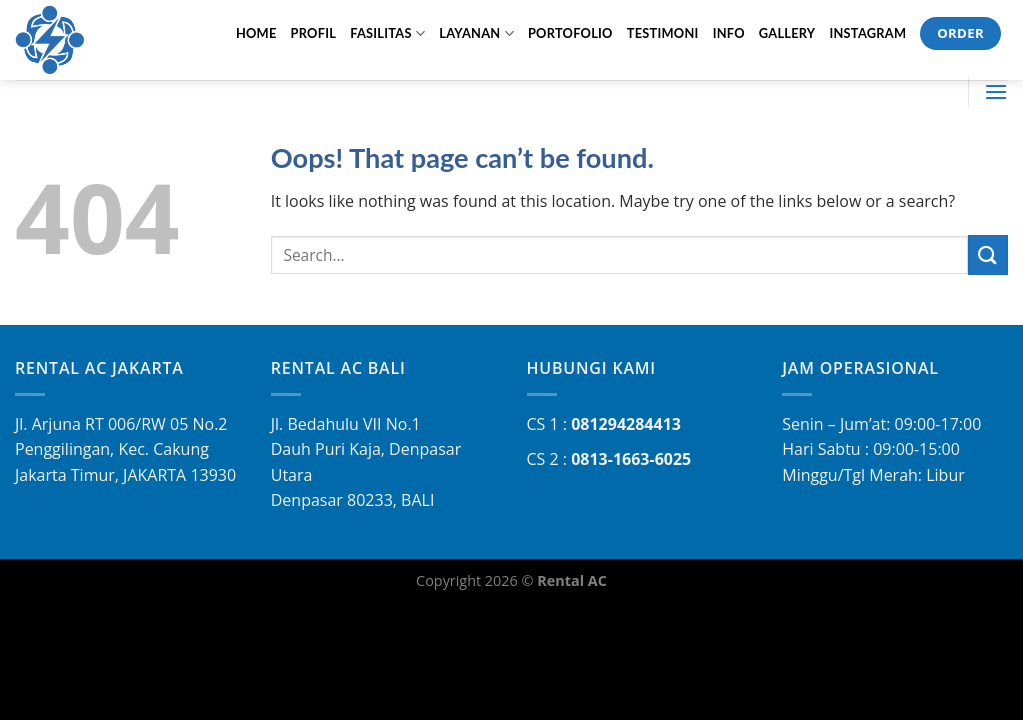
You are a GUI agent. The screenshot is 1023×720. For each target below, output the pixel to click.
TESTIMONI (663, 33)
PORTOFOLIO (570, 33)
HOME (256, 33)
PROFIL (314, 33)
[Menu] (996, 91)
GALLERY (787, 33)
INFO (729, 33)
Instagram (867, 33)
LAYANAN (476, 33)
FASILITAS (387, 33)
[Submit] (988, 254)
